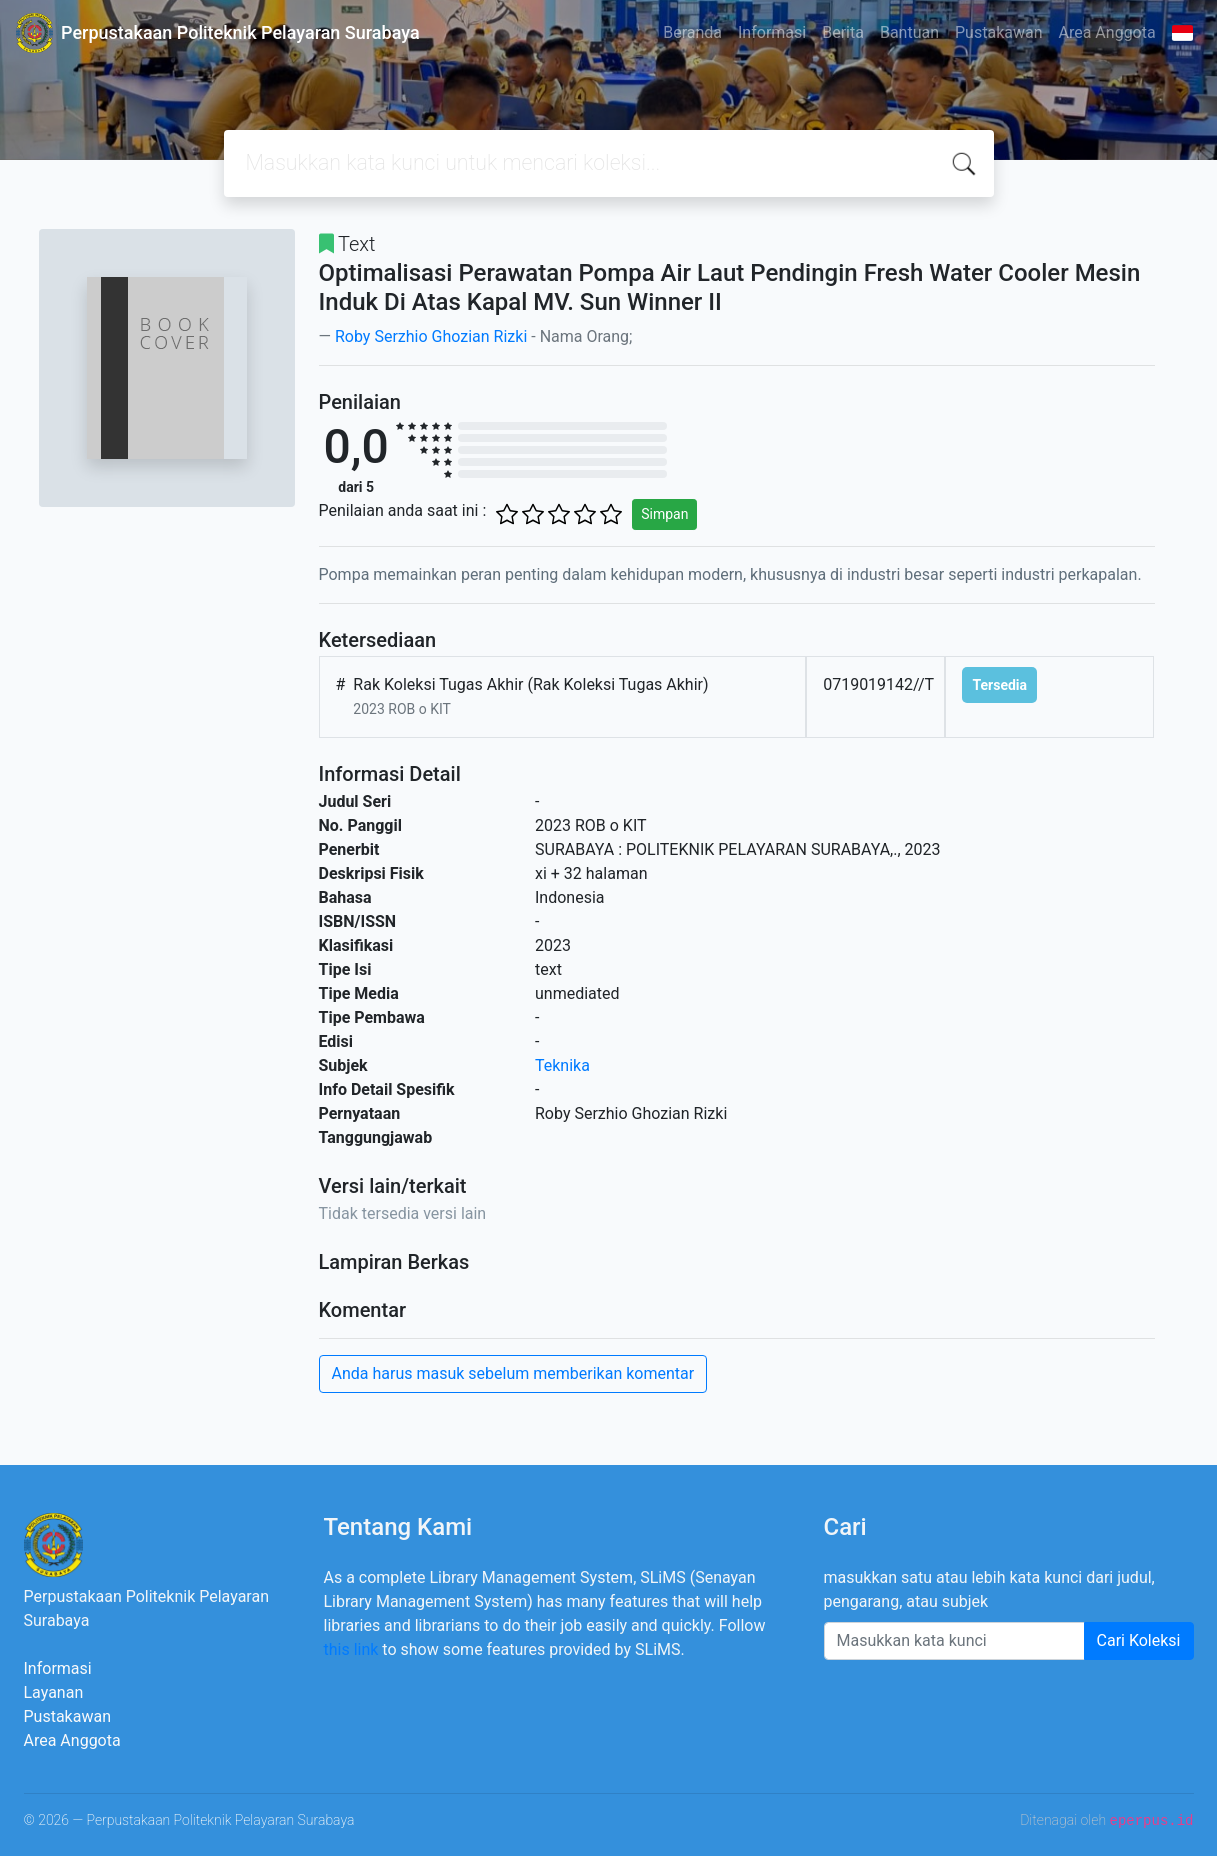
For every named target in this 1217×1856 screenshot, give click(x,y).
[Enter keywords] (954, 1641)
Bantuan (909, 32)
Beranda (692, 32)
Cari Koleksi (1139, 1640)
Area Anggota (1107, 32)
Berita (843, 32)
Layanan (54, 1692)
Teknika (562, 1065)
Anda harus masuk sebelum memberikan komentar (513, 1373)
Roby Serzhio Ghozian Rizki (431, 336)
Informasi (772, 32)
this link (351, 1649)
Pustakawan (998, 32)
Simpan (664, 514)
